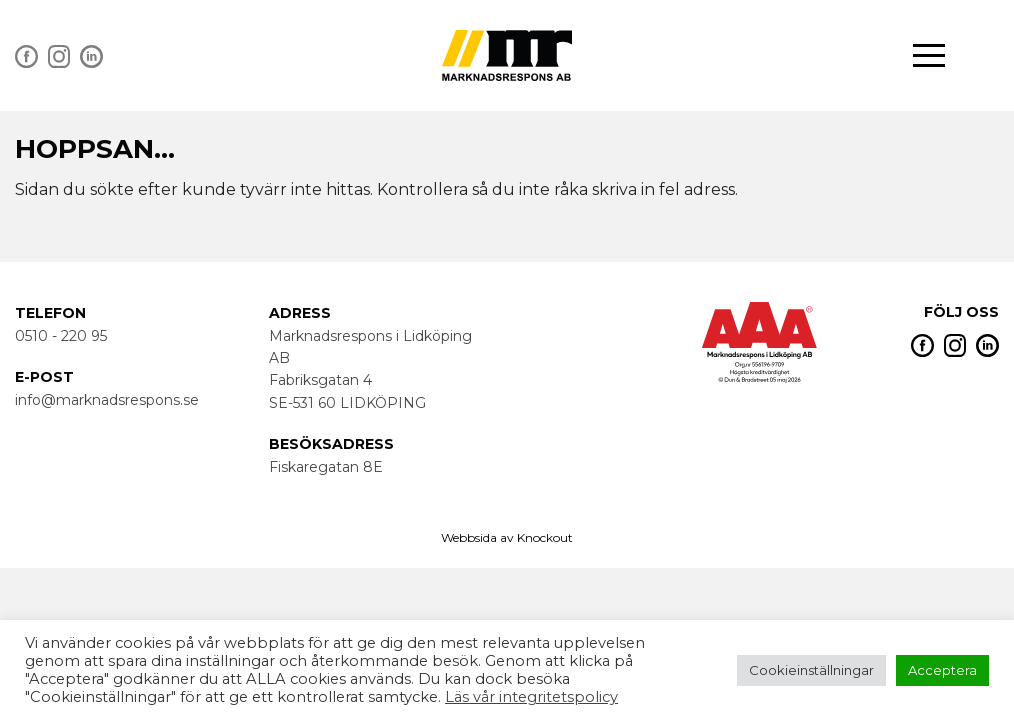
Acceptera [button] (942, 670)
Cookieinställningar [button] (811, 670)
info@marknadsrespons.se (107, 400)
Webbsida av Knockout (507, 537)
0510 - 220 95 (61, 336)
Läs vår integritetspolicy (531, 697)
